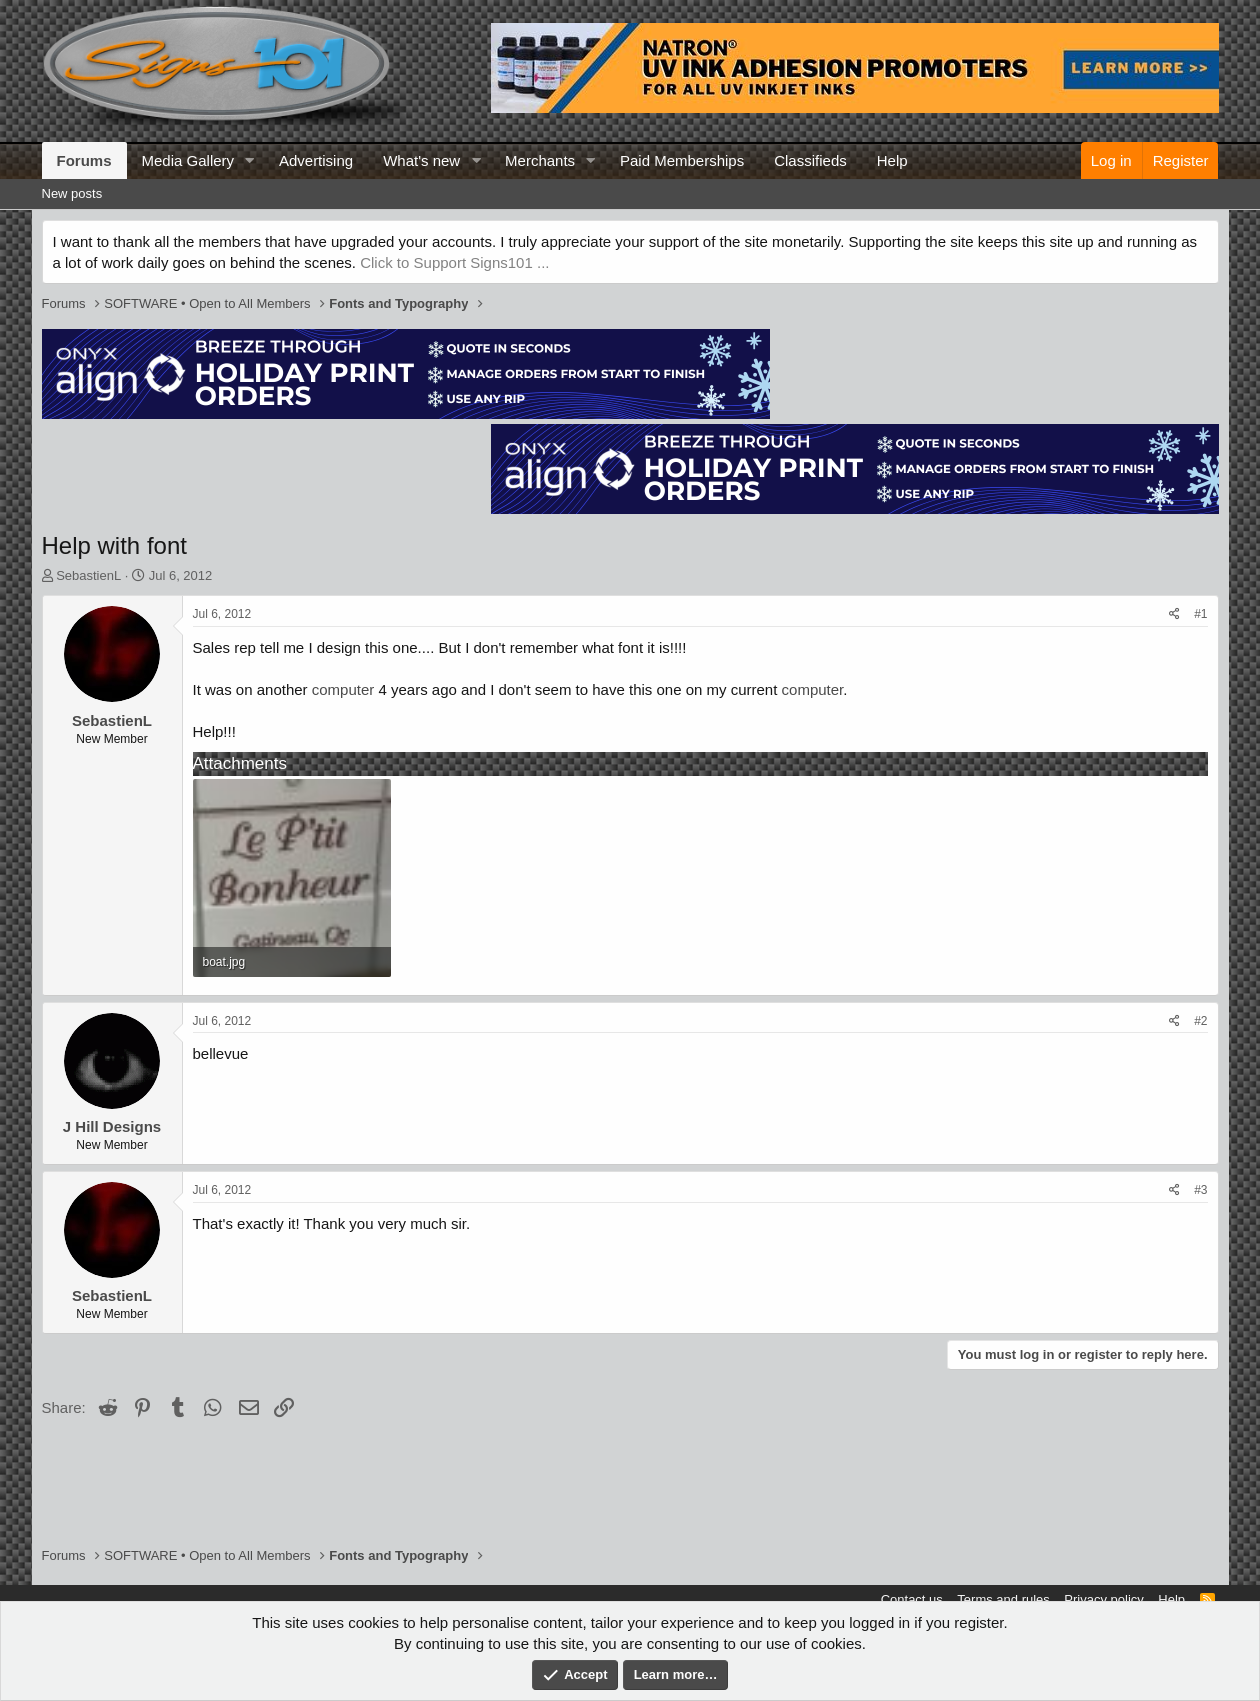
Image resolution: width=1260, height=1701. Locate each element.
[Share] (1174, 614)
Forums (84, 160)
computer (343, 689)
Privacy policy (1103, 1599)
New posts (72, 193)
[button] (250, 160)
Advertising (316, 160)
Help (892, 160)
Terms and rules (1003, 1599)
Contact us (912, 1599)
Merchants (540, 160)
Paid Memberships (682, 160)
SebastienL (88, 575)
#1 (1200, 614)
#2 (1200, 1021)
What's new (421, 160)
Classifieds (810, 160)
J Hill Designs (112, 1126)
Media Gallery (188, 160)
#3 (1200, 1190)
